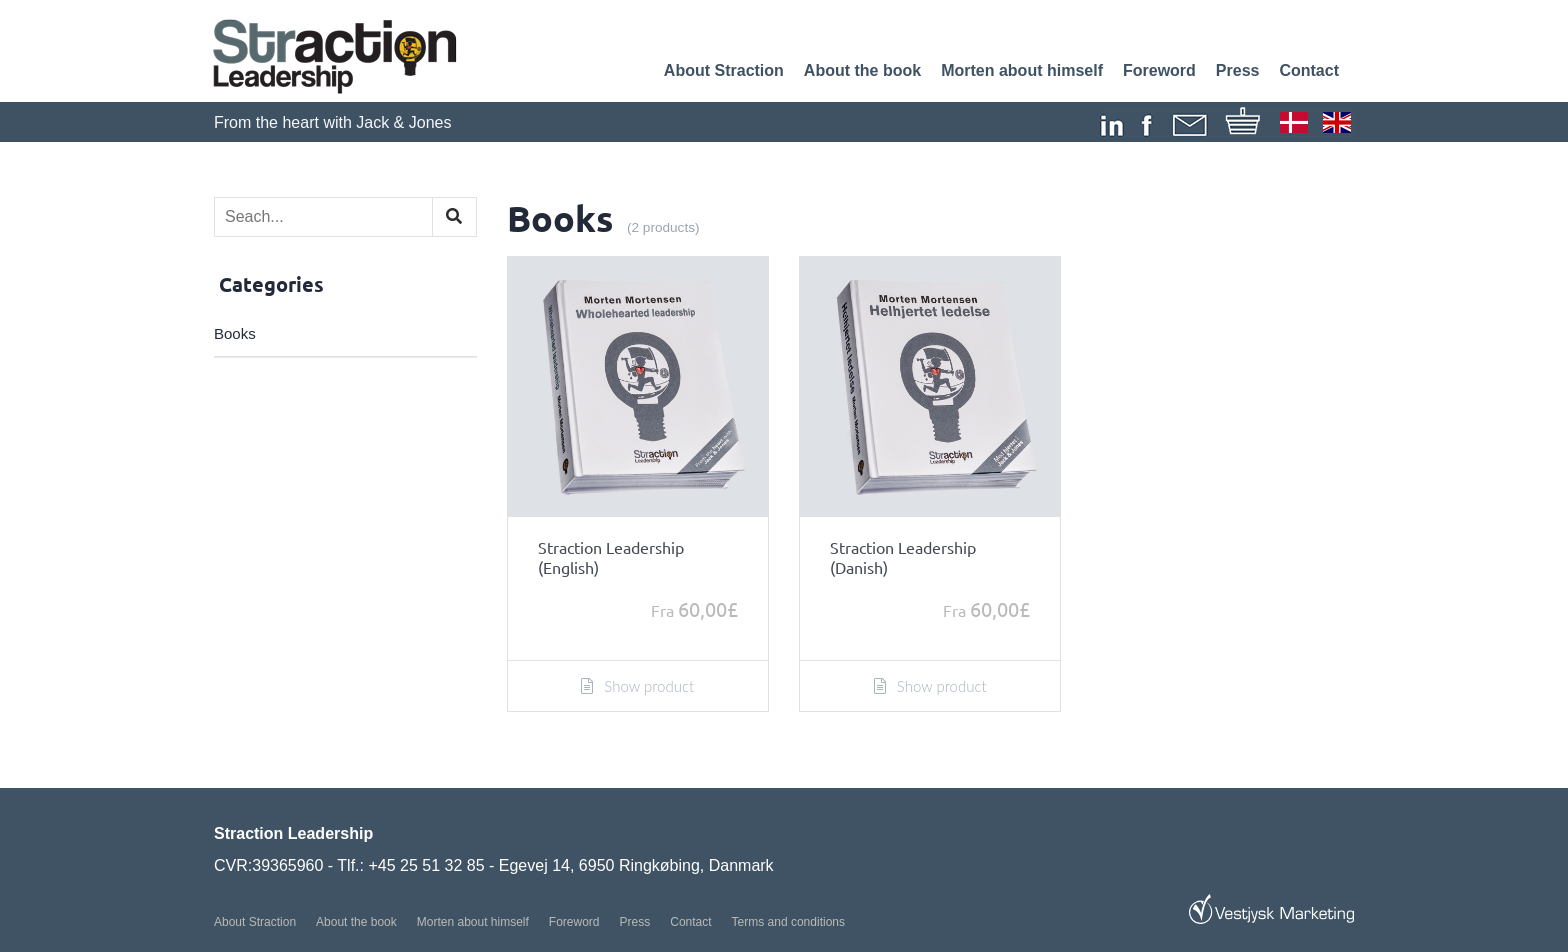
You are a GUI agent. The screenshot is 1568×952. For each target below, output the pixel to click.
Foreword (1159, 70)
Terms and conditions (788, 922)
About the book (862, 70)
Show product (637, 686)
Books (235, 333)
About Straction (724, 70)
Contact (1309, 70)
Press (1238, 70)
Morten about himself (1022, 70)
